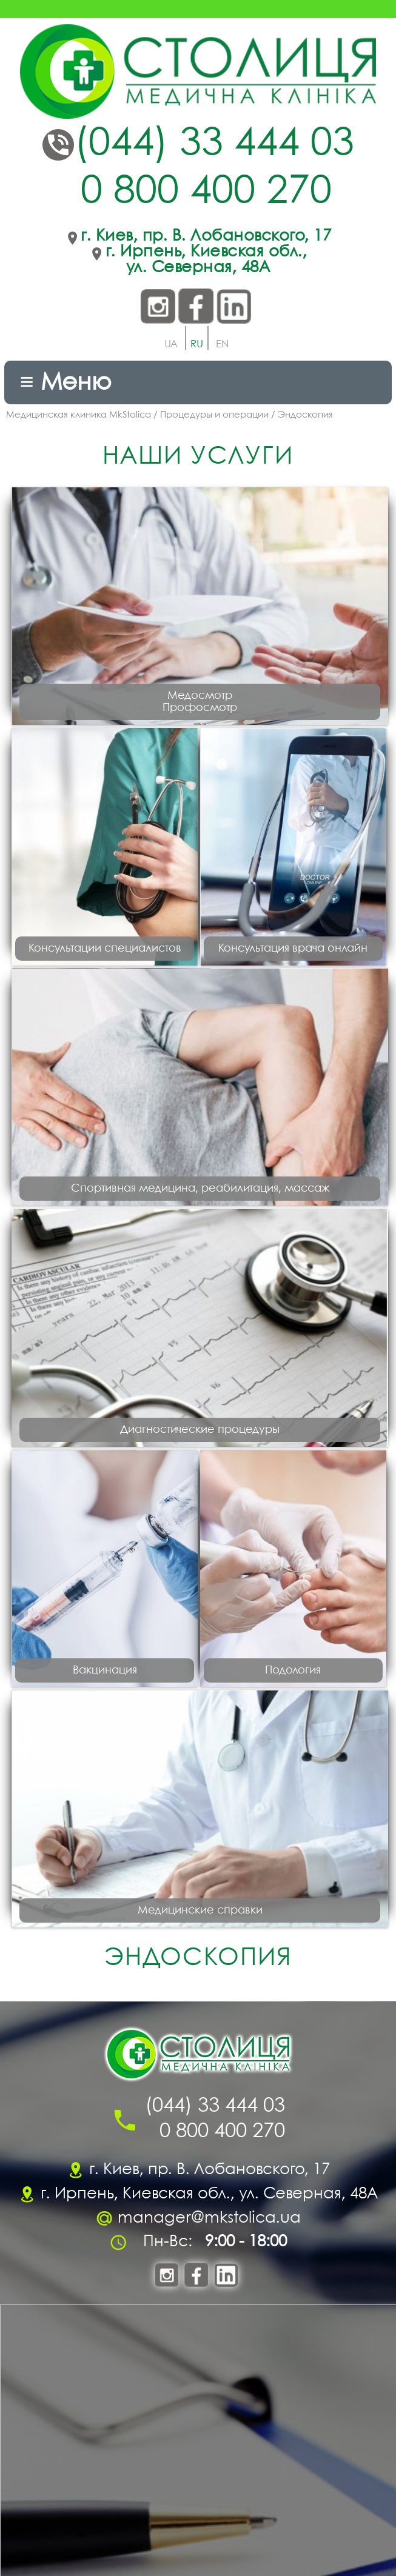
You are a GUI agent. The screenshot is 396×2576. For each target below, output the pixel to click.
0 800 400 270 (206, 192)
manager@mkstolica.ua (209, 2218)
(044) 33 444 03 (214, 144)
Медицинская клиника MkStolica (78, 415)
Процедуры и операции (214, 415)
